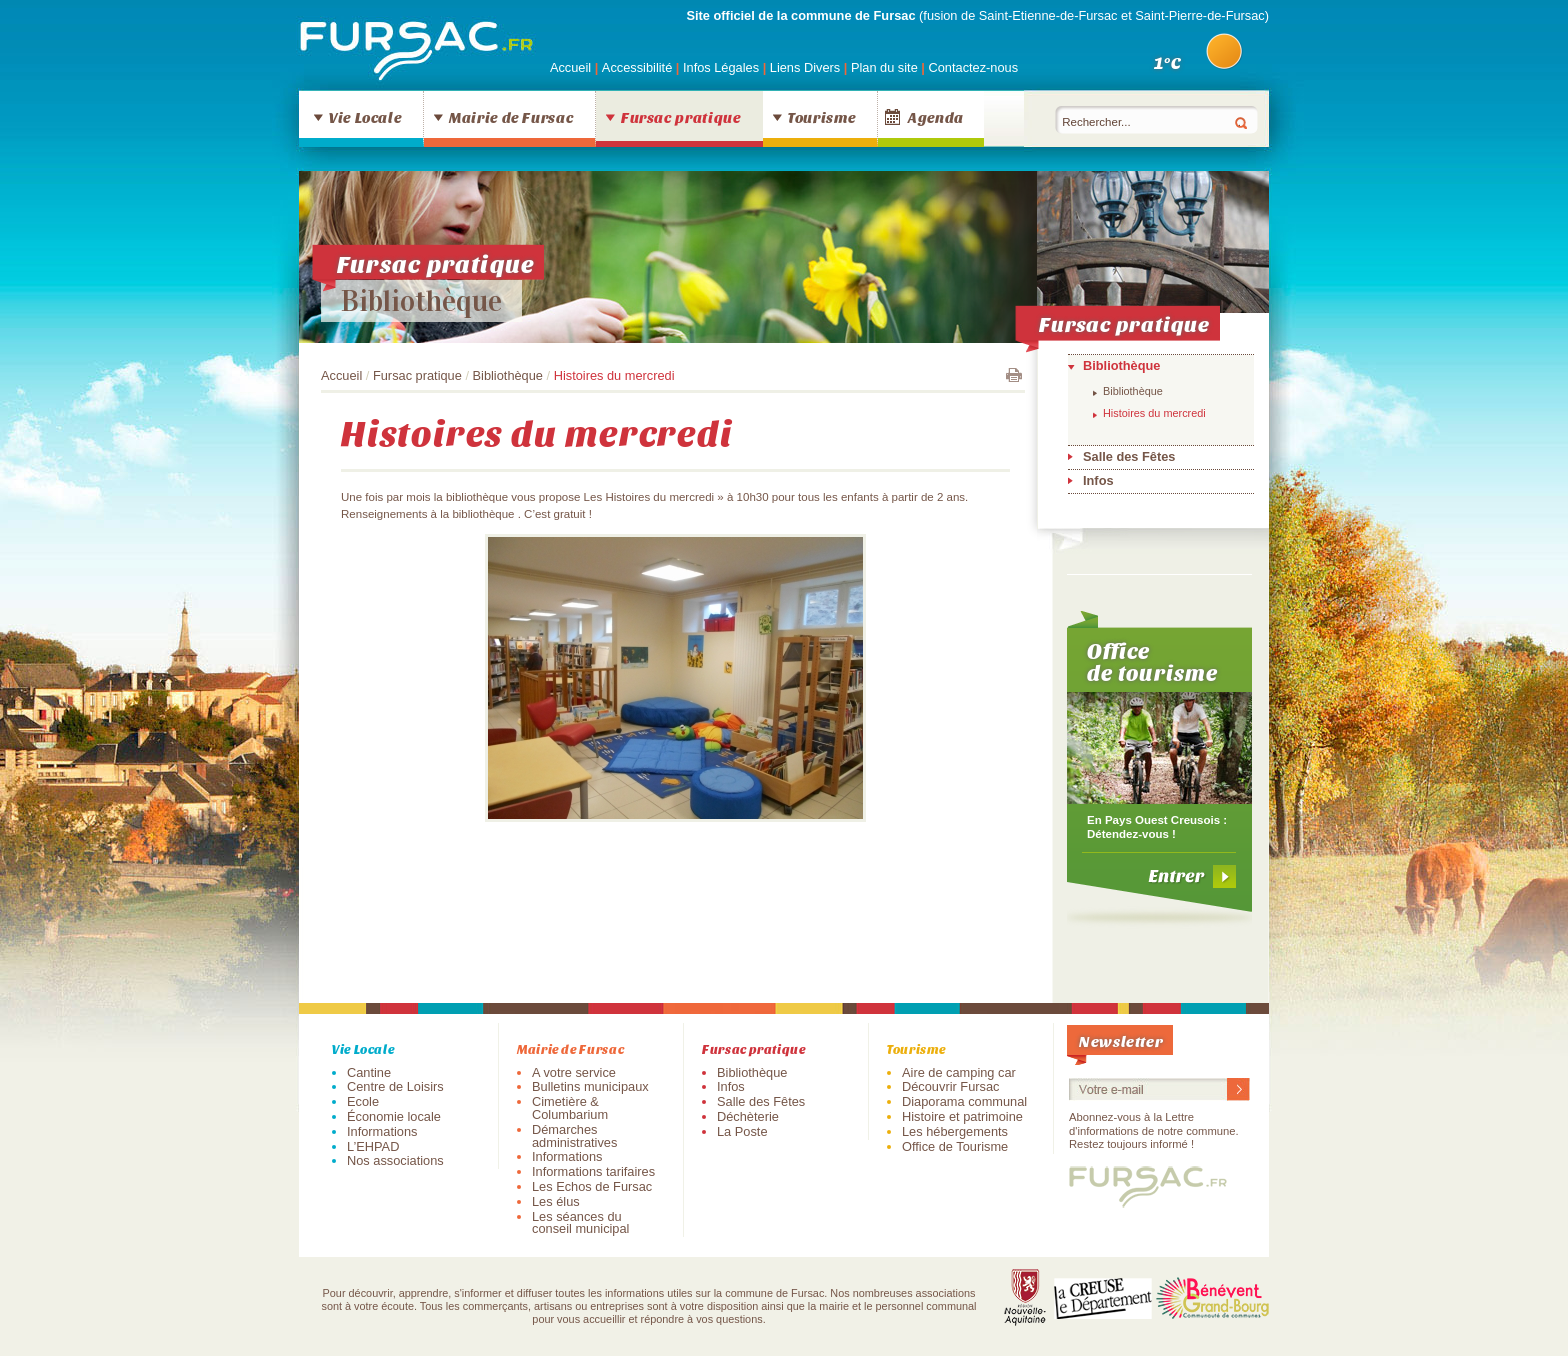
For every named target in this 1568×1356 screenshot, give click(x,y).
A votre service (574, 1072)
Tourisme (821, 117)
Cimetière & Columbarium (570, 1108)
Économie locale (394, 1116)
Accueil (570, 67)
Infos (1098, 480)
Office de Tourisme (955, 1146)
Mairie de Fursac (511, 117)
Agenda (936, 117)
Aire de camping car (959, 1072)
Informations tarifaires (593, 1171)
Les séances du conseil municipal (580, 1223)
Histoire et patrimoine (962, 1116)
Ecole (363, 1101)
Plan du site (884, 67)
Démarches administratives (574, 1136)
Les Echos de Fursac (592, 1186)
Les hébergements (955, 1131)
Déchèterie (748, 1116)
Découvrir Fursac (950, 1086)
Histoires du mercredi (1154, 413)
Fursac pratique (681, 117)
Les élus (556, 1201)
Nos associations (395, 1160)
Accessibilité (639, 67)
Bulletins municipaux (590, 1086)
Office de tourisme (1152, 661)
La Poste (742, 1131)
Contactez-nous (973, 67)
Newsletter (1121, 1040)
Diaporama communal (964, 1101)
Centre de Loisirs (395, 1086)
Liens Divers (805, 67)
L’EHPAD (373, 1146)
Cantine (369, 1072)
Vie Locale (365, 117)
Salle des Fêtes (1129, 456)
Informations (382, 1131)
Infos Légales (723, 67)
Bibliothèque (421, 301)
